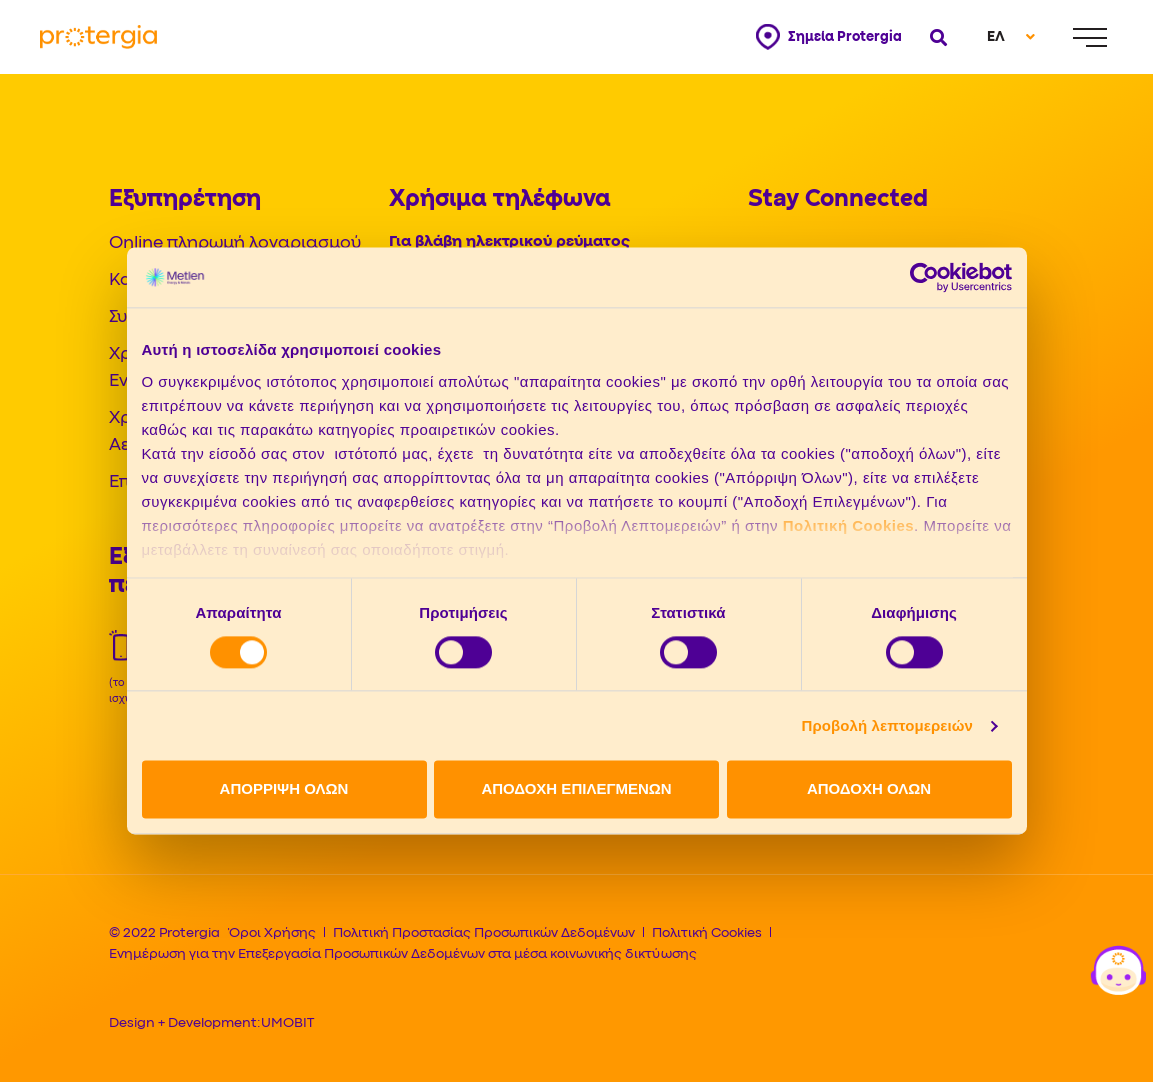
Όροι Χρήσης (272, 933)
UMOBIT (287, 1023)
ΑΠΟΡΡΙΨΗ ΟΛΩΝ (284, 789)
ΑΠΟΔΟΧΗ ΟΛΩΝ (869, 789)
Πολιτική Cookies (848, 525)
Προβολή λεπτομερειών (888, 725)
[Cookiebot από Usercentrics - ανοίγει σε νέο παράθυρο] (924, 277)
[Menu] (1090, 37)
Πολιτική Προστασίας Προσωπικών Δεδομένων (484, 933)
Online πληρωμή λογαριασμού (235, 243)
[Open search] (936, 37)
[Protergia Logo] (98, 37)
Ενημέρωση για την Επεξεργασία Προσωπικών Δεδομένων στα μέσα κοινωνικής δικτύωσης (403, 954)
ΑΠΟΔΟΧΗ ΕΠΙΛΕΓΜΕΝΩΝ (576, 789)
